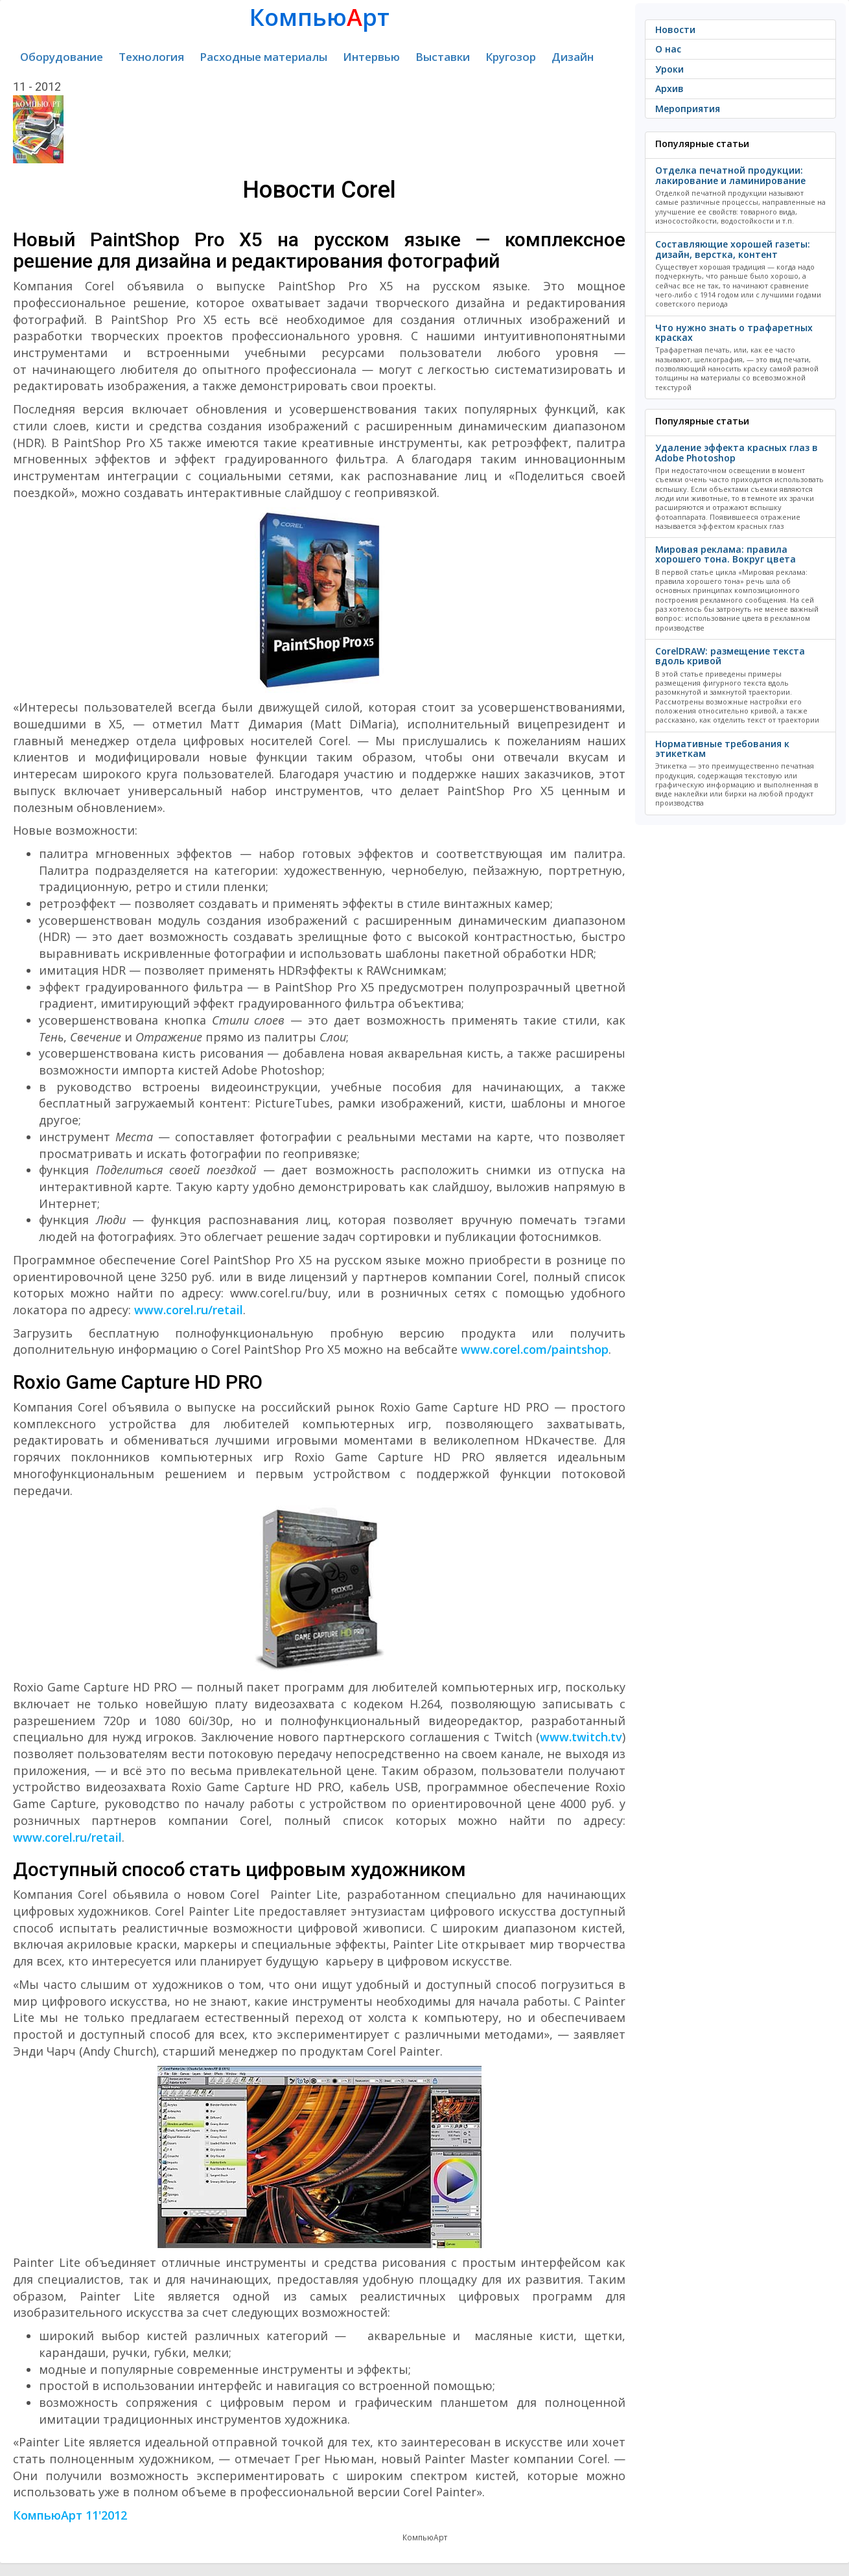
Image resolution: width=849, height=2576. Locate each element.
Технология (151, 56)
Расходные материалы (263, 56)
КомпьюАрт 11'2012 (70, 2515)
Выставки (442, 56)
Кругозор (510, 56)
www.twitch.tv (581, 1737)
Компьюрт (320, 17)
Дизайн (573, 56)
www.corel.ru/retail (188, 1309)
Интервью (371, 56)
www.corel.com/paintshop (535, 1349)
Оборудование (61, 56)
